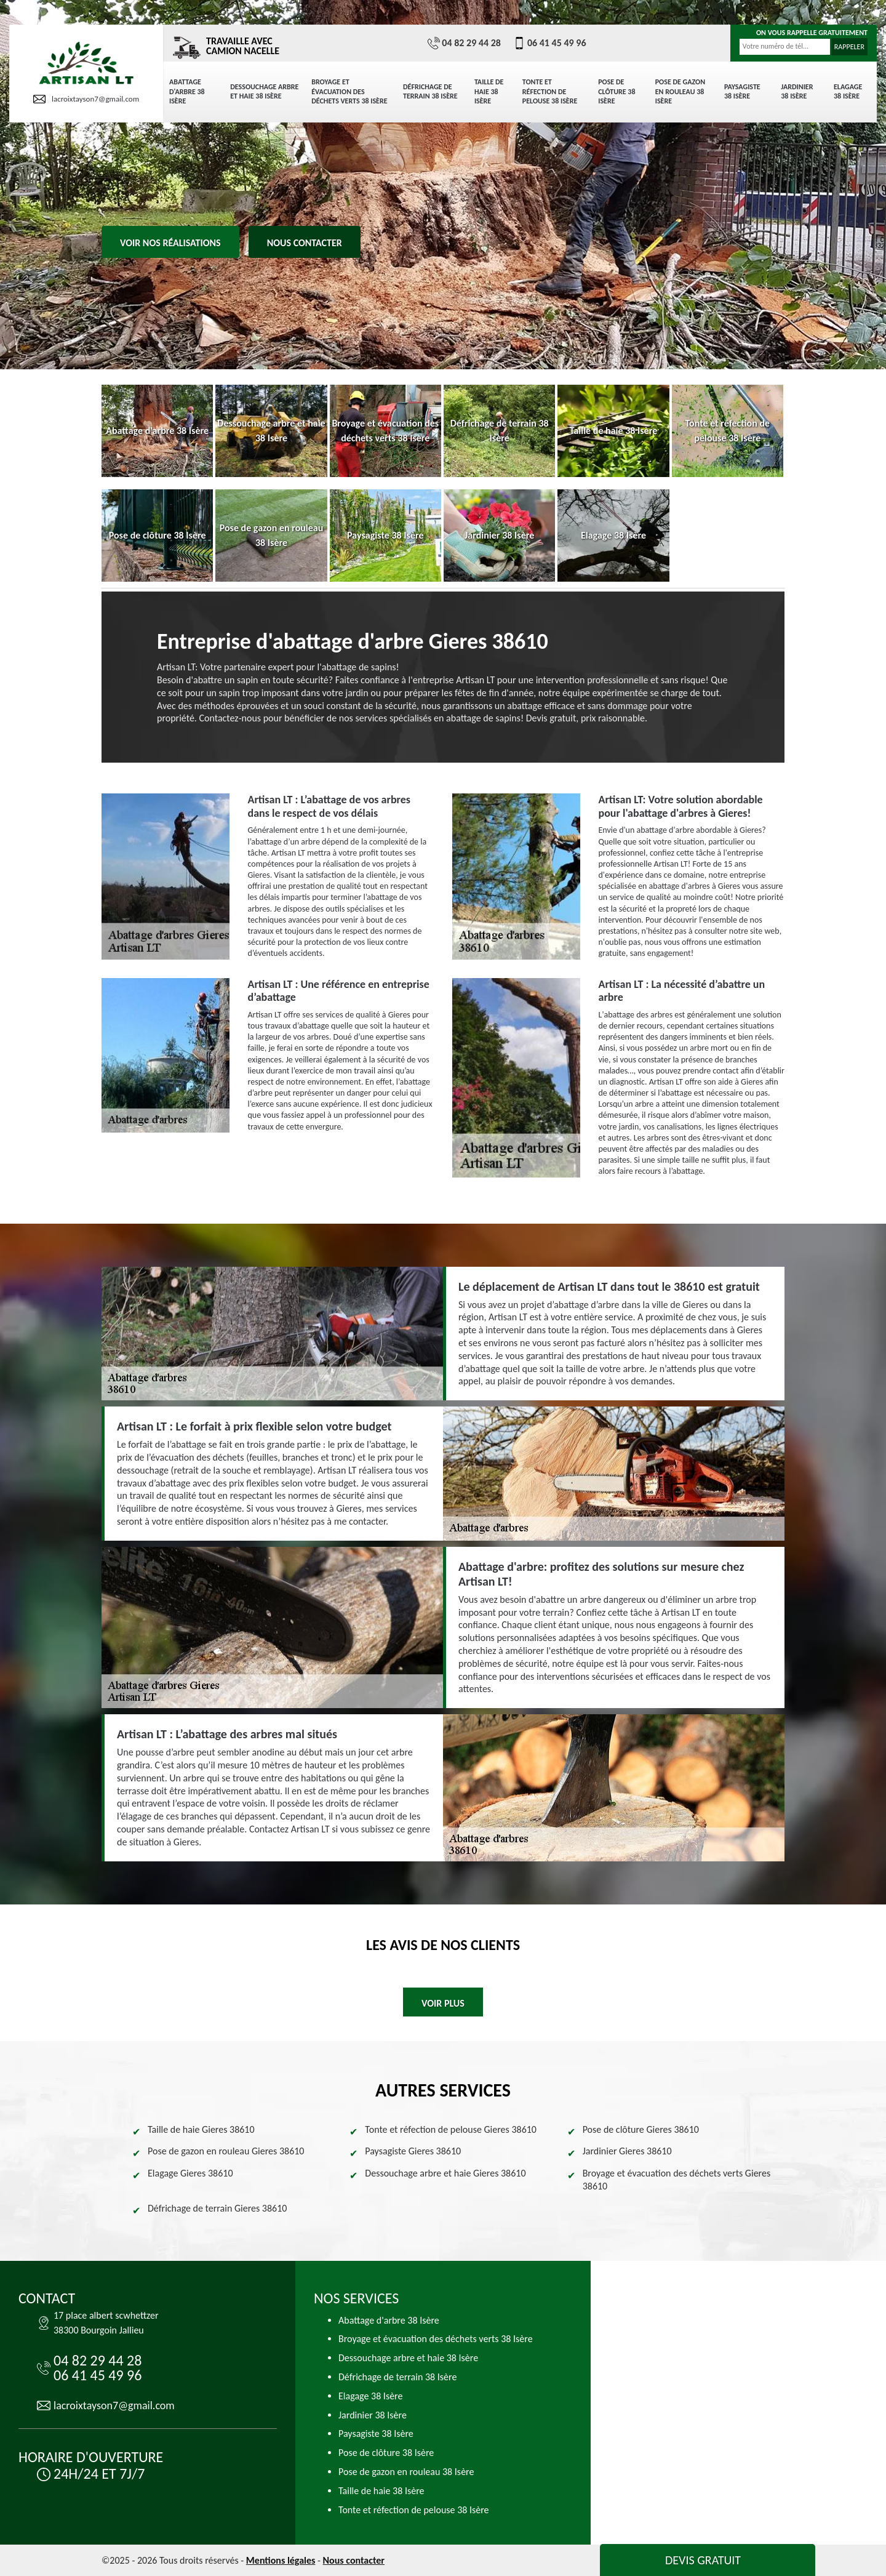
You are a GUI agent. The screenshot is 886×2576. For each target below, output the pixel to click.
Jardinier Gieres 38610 (627, 2151)
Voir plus (443, 2003)
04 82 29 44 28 (464, 43)
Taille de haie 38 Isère (489, 91)
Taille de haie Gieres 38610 (201, 2129)
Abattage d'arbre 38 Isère (187, 91)
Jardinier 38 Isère (797, 91)
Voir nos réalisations (170, 243)
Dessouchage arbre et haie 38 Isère (264, 91)
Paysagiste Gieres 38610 (413, 2151)
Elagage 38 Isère (848, 91)
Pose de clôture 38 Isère (616, 91)
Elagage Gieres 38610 (190, 2173)
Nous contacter (304, 243)
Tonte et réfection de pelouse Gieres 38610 (451, 2129)
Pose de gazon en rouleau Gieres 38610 (226, 2151)
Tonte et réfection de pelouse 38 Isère (550, 91)
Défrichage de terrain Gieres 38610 (217, 2208)
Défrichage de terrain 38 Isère (430, 91)
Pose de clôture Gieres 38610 (641, 2129)
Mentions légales (281, 2560)
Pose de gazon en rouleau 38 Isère (680, 91)
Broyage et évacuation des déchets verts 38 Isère (349, 91)
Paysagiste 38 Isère (742, 91)
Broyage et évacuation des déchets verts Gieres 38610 (677, 2179)
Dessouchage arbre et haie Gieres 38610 (445, 2173)
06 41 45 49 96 (549, 43)
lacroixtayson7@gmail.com (86, 99)
